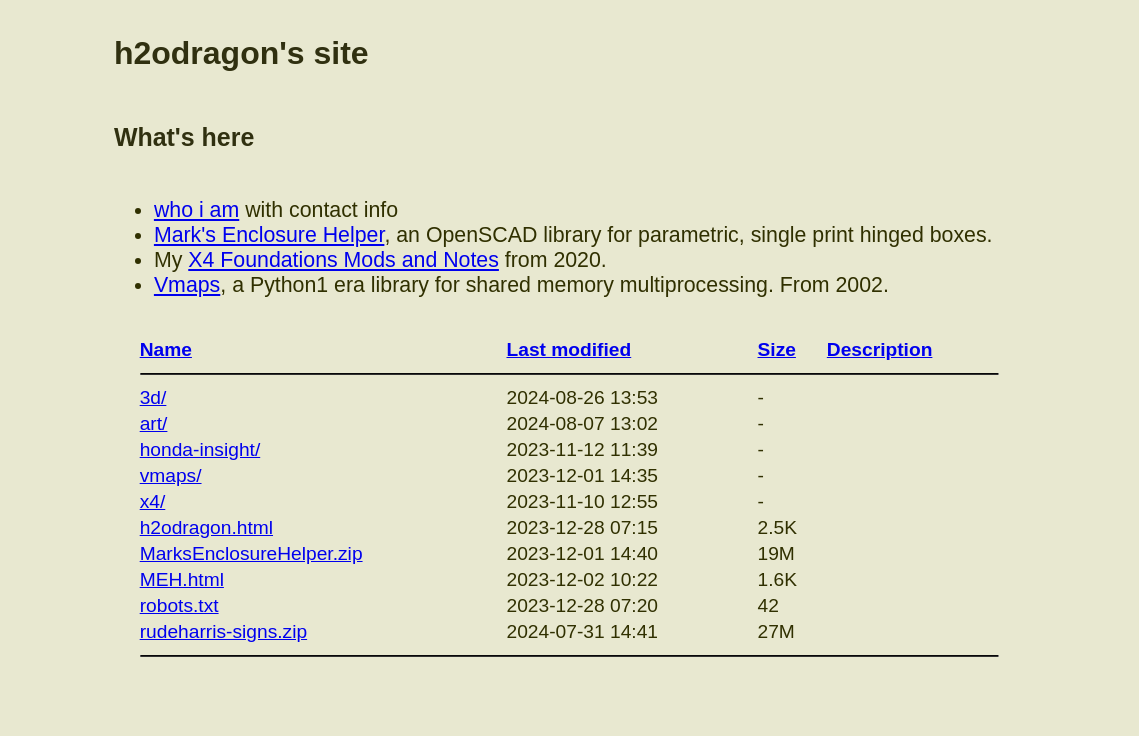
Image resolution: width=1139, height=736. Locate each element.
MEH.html (182, 579)
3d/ (153, 397)
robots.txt (179, 605)
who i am (196, 210)
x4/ (153, 501)
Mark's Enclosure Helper (269, 235)
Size (777, 349)
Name (166, 349)
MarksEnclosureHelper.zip (251, 553)
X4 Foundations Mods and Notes (343, 260)
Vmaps (187, 285)
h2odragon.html (206, 527)
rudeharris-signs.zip (223, 631)
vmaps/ (171, 475)
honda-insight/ (200, 449)
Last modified (569, 349)
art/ (154, 423)
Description (880, 349)
